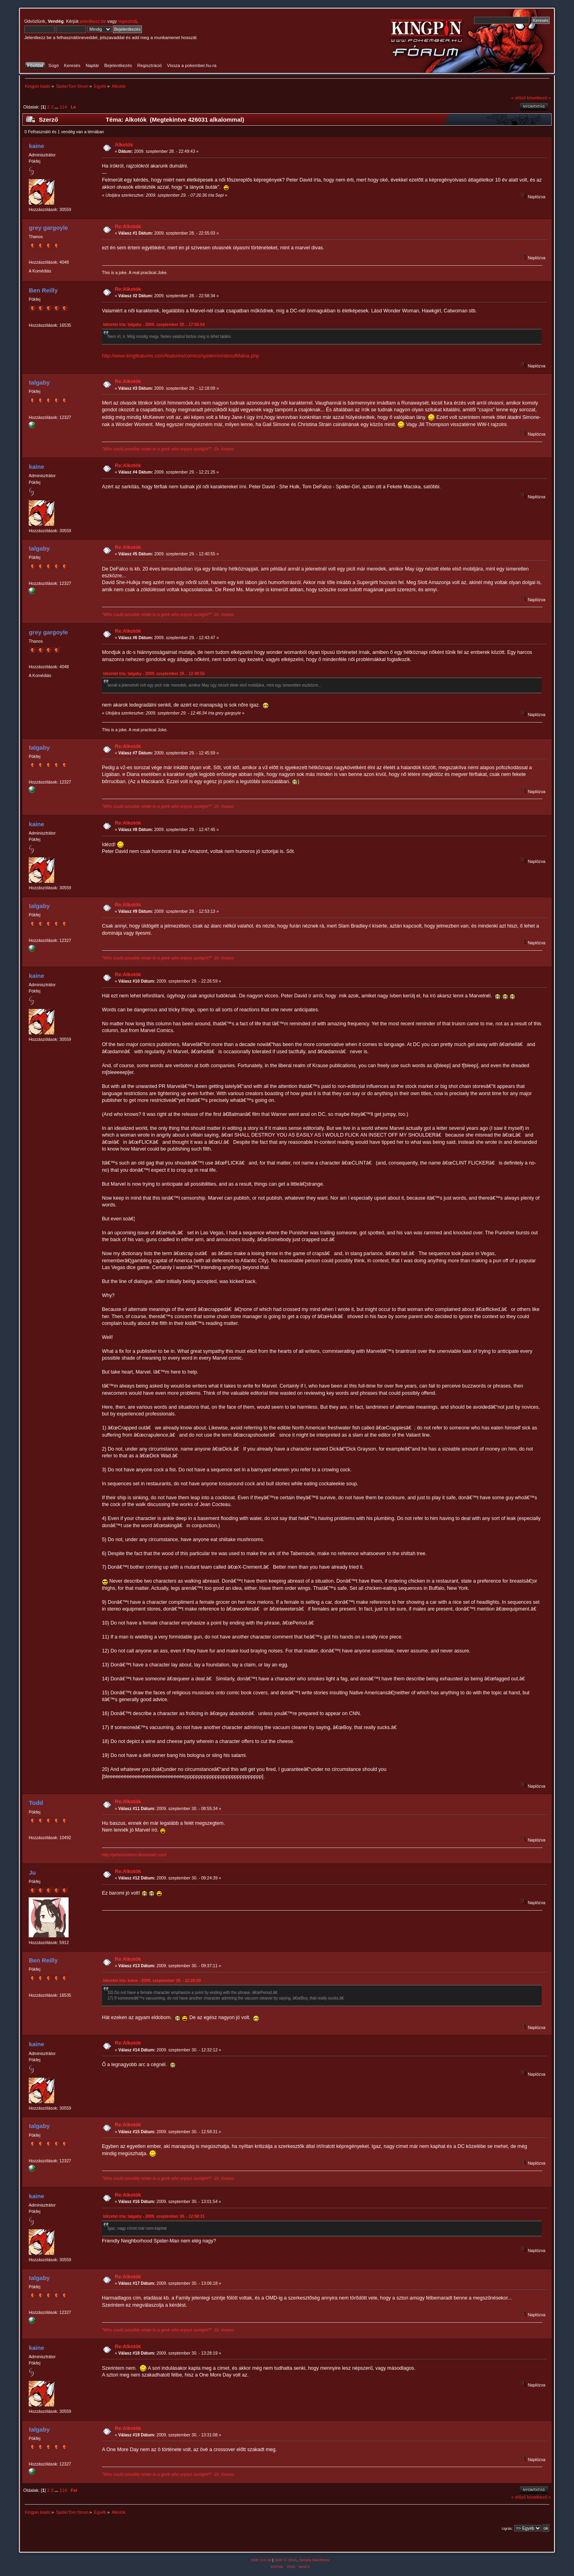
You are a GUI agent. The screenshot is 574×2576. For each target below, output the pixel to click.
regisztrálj (127, 21)
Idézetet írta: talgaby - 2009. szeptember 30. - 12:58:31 (154, 2216)
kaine (36, 145)
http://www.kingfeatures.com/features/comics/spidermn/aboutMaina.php (180, 356)
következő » (539, 97)
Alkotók (124, 145)
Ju (32, 1872)
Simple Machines (314, 2560)
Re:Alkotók (128, 226)
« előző (518, 97)
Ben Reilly (43, 290)
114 (63, 107)
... (57, 107)
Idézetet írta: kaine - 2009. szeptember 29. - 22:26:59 (152, 1980)
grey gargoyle (48, 227)
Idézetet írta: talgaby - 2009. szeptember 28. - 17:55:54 (154, 324)
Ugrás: (507, 2528)
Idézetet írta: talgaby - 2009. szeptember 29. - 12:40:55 (154, 673)
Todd (36, 1802)
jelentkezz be (93, 21)
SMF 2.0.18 (261, 2560)
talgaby (39, 382)
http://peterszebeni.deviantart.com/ (134, 1854)
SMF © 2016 (286, 2560)
